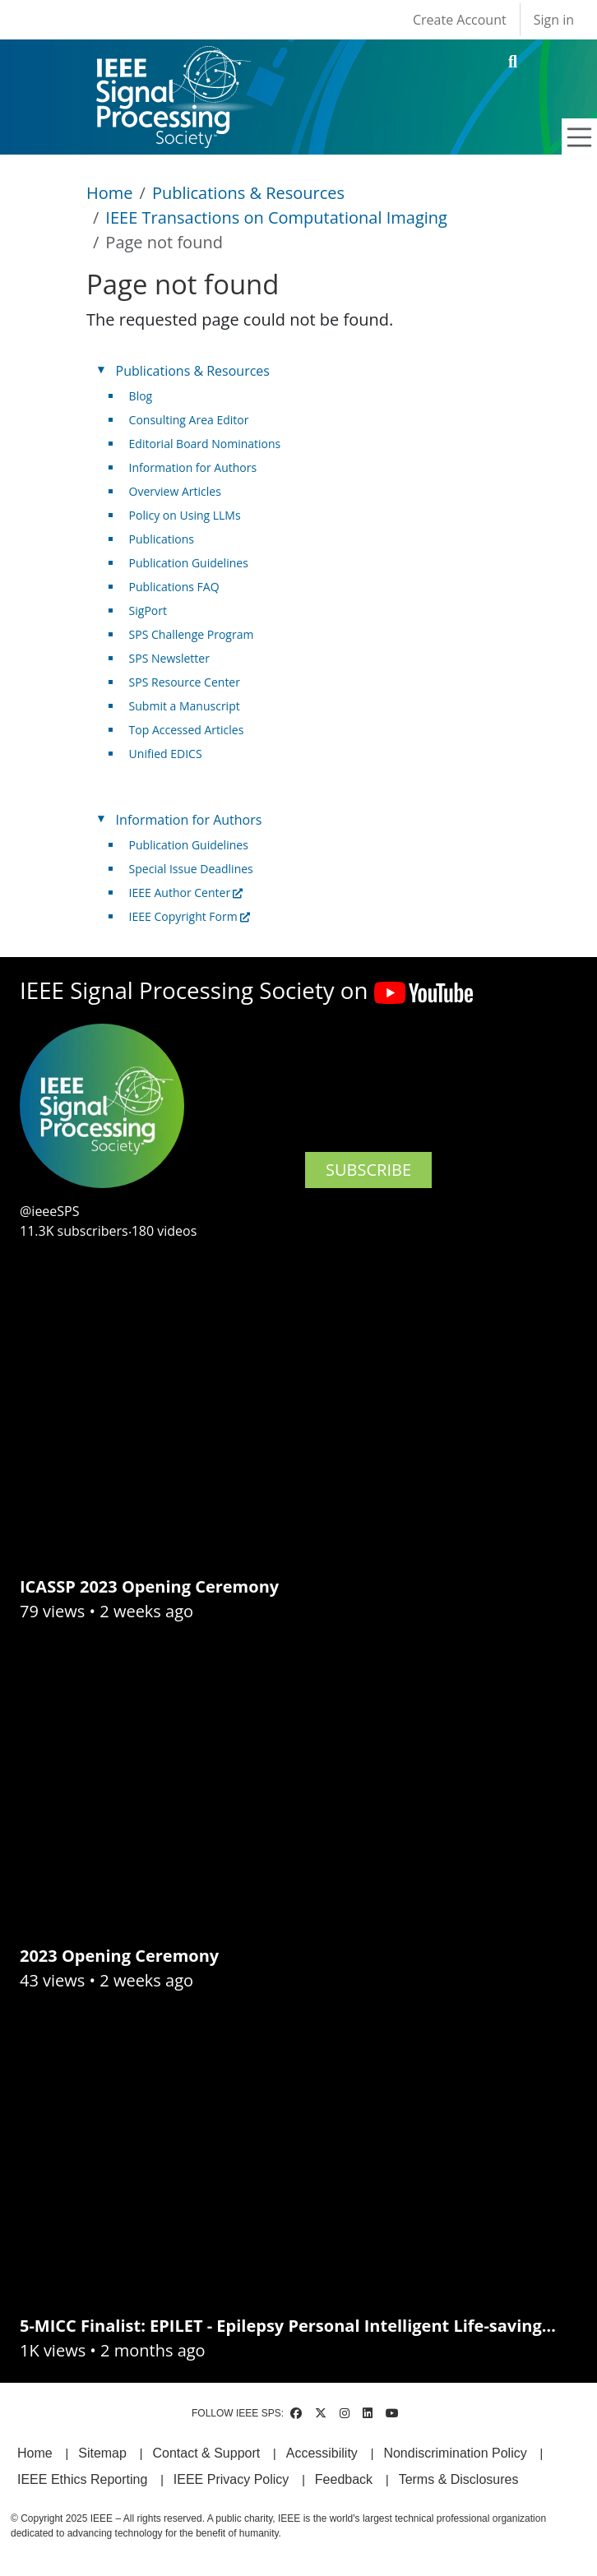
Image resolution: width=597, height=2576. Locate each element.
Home (109, 193)
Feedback (344, 2479)
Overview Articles (175, 491)
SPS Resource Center (184, 682)
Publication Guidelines (188, 563)
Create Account (460, 20)
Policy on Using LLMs (185, 515)
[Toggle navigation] (580, 137)
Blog (141, 396)
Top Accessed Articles (186, 730)
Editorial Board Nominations (205, 443)
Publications (161, 539)
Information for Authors (193, 467)
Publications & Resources (248, 193)
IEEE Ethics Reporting (82, 2479)
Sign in (554, 20)
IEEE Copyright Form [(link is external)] (189, 916)
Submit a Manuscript (184, 706)
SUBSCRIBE (368, 1170)
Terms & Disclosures (459, 2479)
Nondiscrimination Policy (454, 2453)
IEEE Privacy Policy (231, 2479)
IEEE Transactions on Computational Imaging (276, 217)
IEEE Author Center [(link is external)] (186, 892)
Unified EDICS (165, 753)
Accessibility (322, 2453)
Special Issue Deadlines (191, 868)
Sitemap (102, 2453)
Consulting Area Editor (189, 420)
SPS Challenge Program (191, 634)
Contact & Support (206, 2453)
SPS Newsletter (169, 658)
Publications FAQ (174, 586)
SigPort (148, 610)
